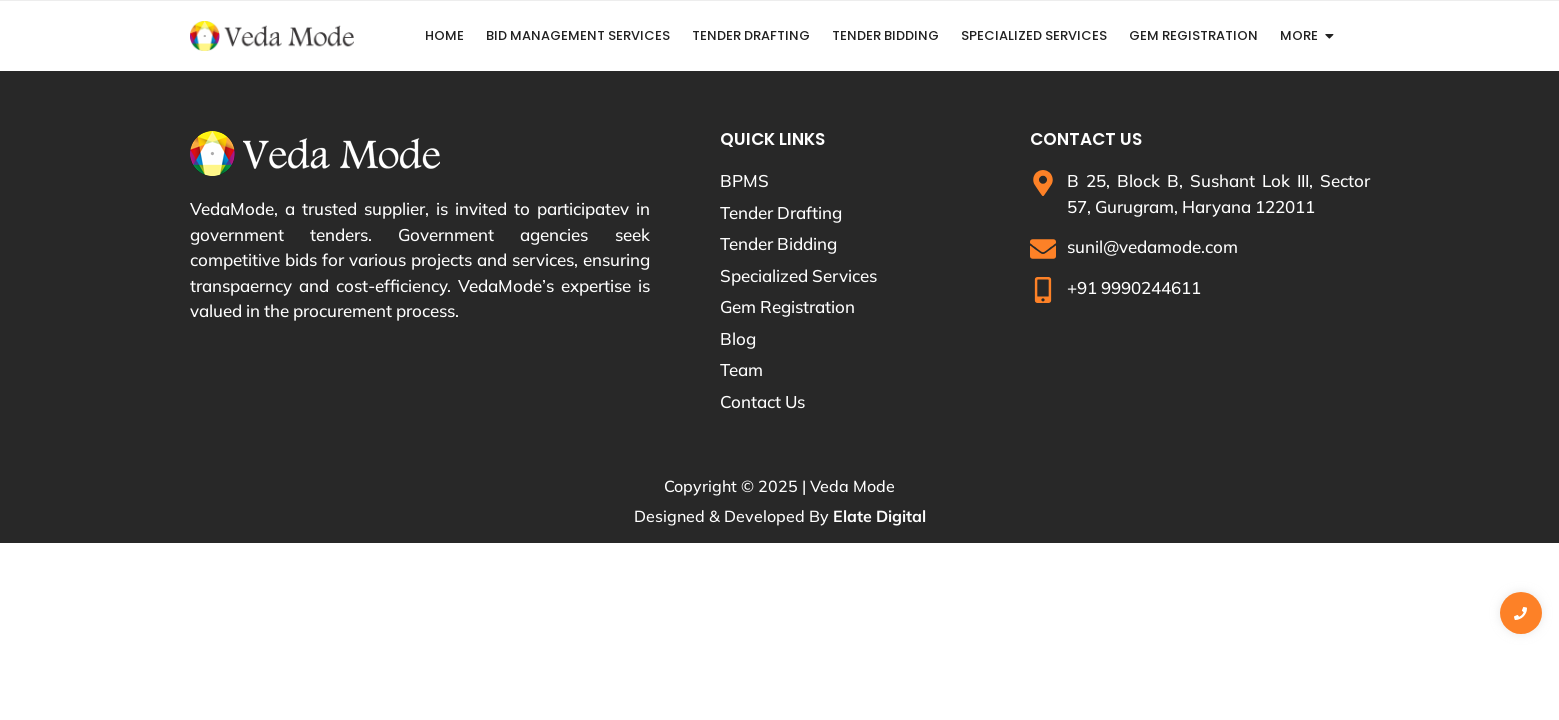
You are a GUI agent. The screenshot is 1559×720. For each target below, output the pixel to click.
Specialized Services (1034, 35)
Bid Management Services (578, 35)
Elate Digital (879, 516)
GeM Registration (1193, 35)
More (1299, 35)
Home (444, 35)
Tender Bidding (885, 35)
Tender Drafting (751, 35)
